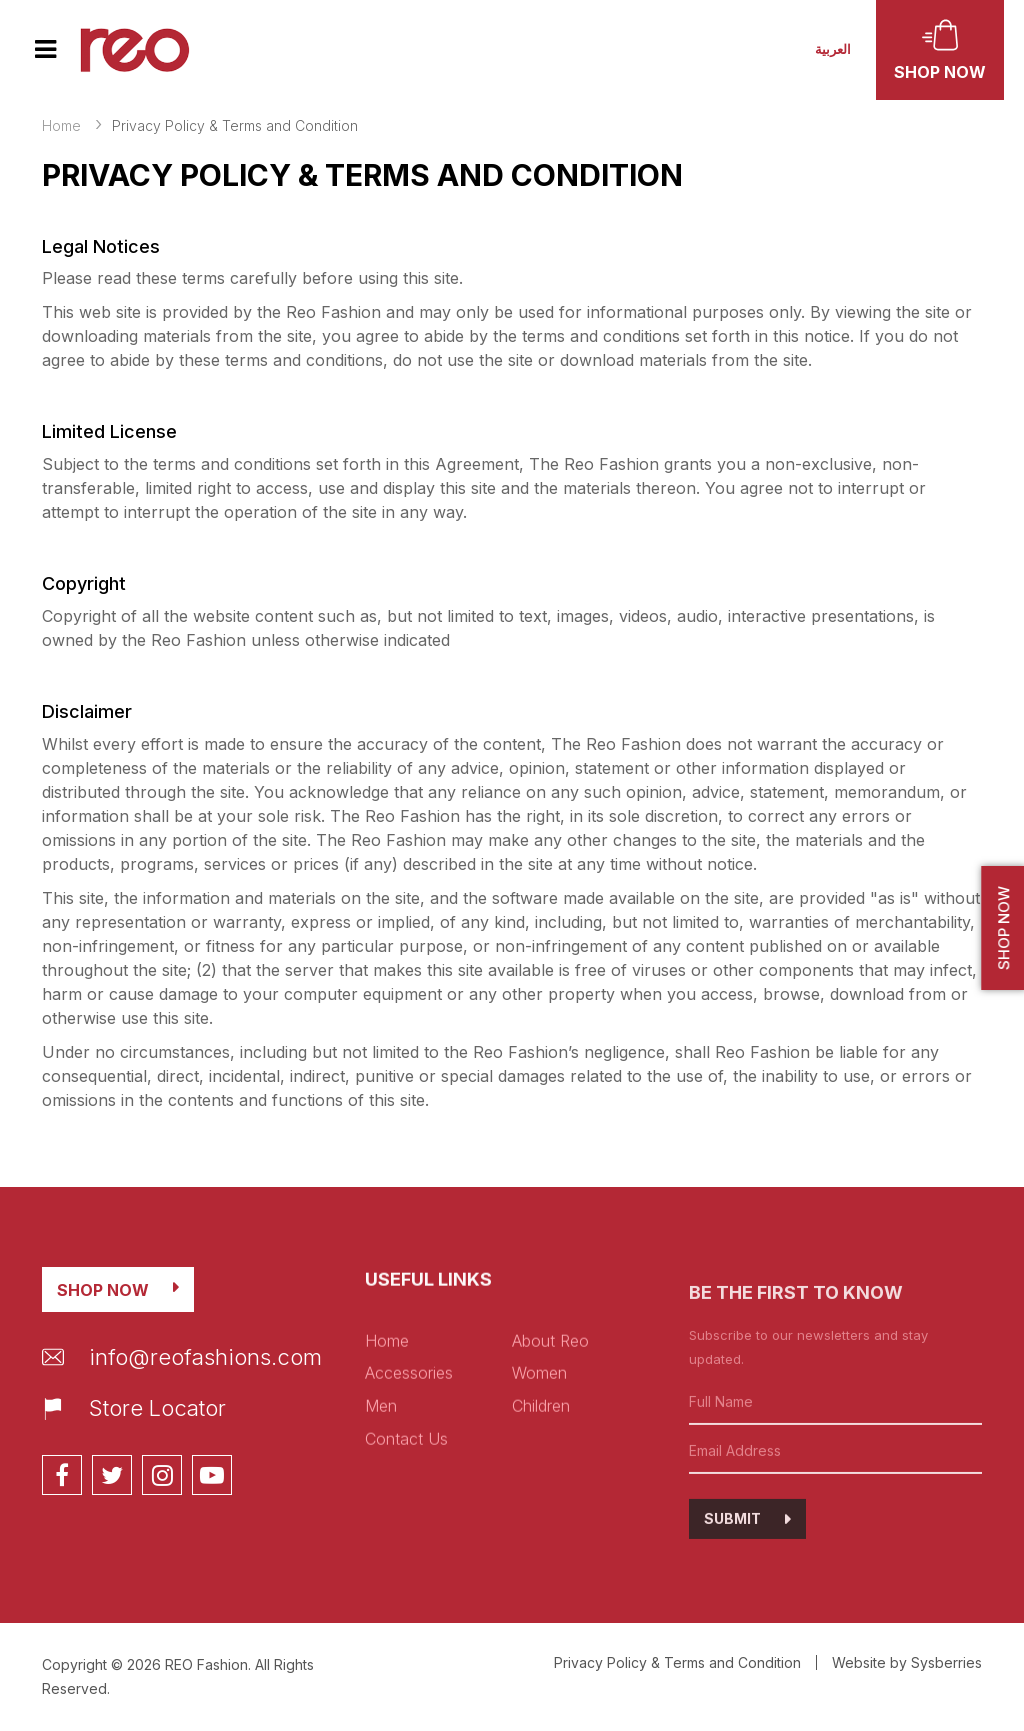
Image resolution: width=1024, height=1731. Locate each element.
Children (541, 1481)
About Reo (550, 1416)
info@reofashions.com (182, 1386)
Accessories (409, 1448)
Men (381, 1481)
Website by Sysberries (907, 1662)
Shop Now (103, 1319)
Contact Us (406, 1514)
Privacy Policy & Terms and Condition (677, 1662)
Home (61, 125)
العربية (833, 49)
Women (539, 1448)
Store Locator (134, 1438)
